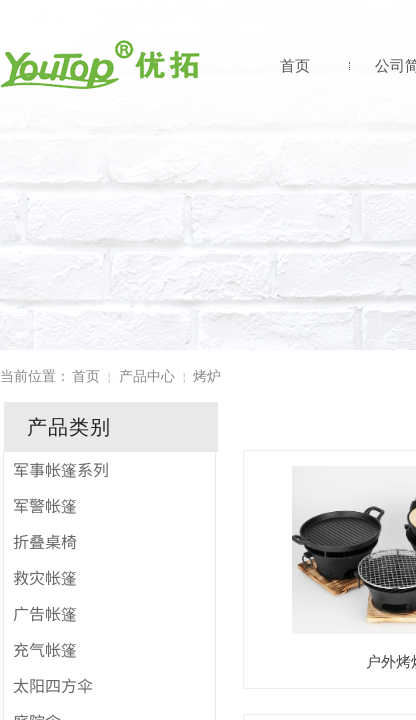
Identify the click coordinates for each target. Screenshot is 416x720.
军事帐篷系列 (61, 469)
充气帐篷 (45, 649)
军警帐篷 (45, 505)
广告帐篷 (45, 613)
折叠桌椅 (45, 541)
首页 (295, 66)
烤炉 (207, 376)
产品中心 (147, 376)
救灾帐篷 (45, 577)
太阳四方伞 (53, 685)
